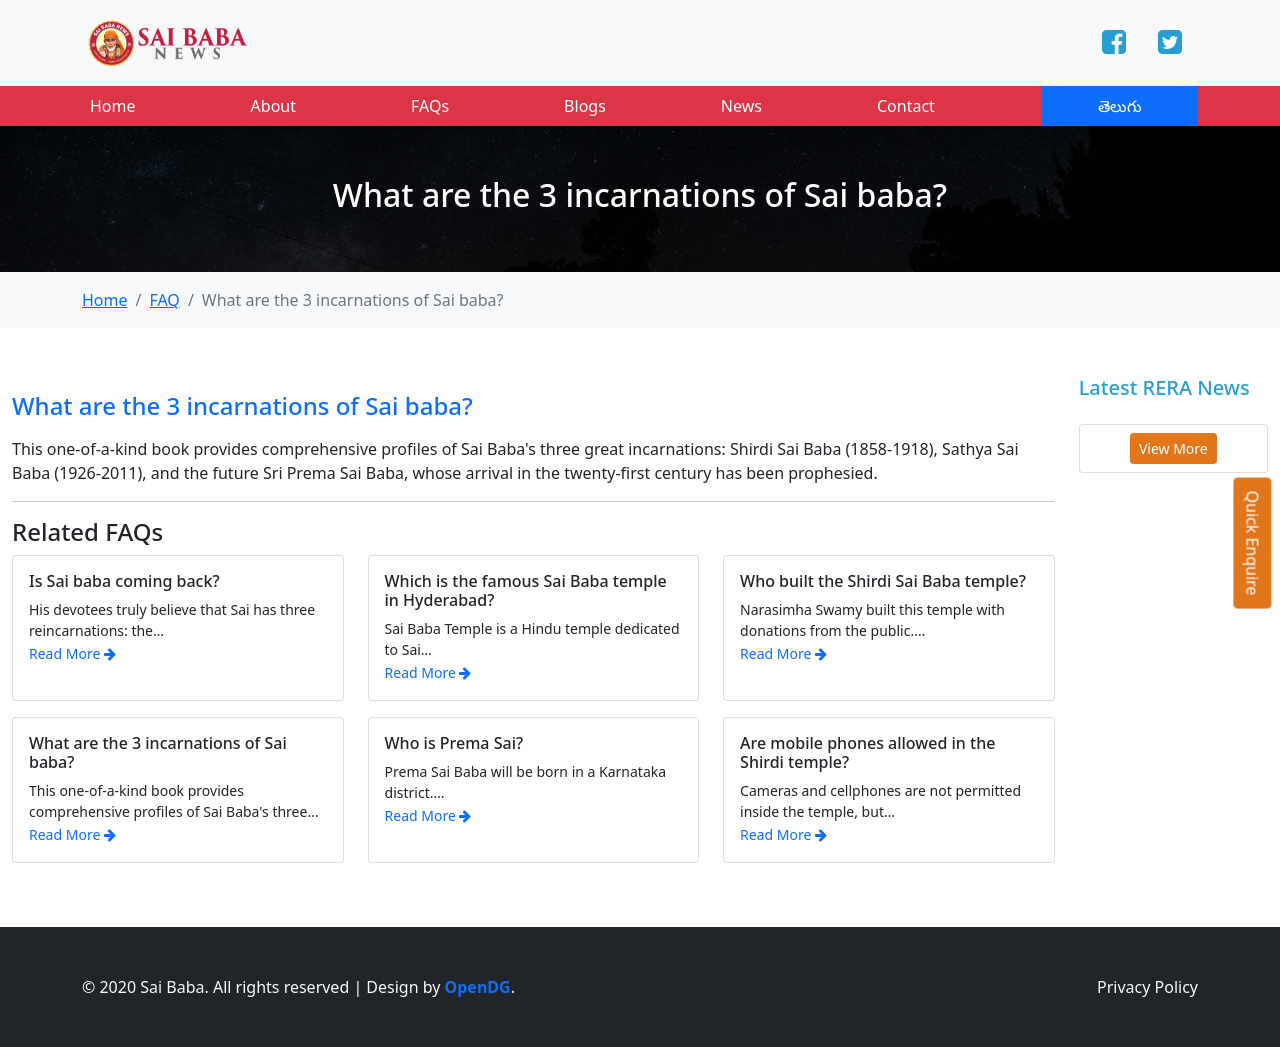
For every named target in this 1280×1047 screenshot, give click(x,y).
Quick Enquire (1253, 542)
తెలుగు (1120, 106)
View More (1173, 448)
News (741, 106)
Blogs (585, 106)
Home (113, 106)
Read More (72, 653)
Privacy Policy (1147, 987)
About (273, 106)
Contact (906, 106)
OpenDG (478, 987)
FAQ (164, 300)
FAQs (430, 106)
